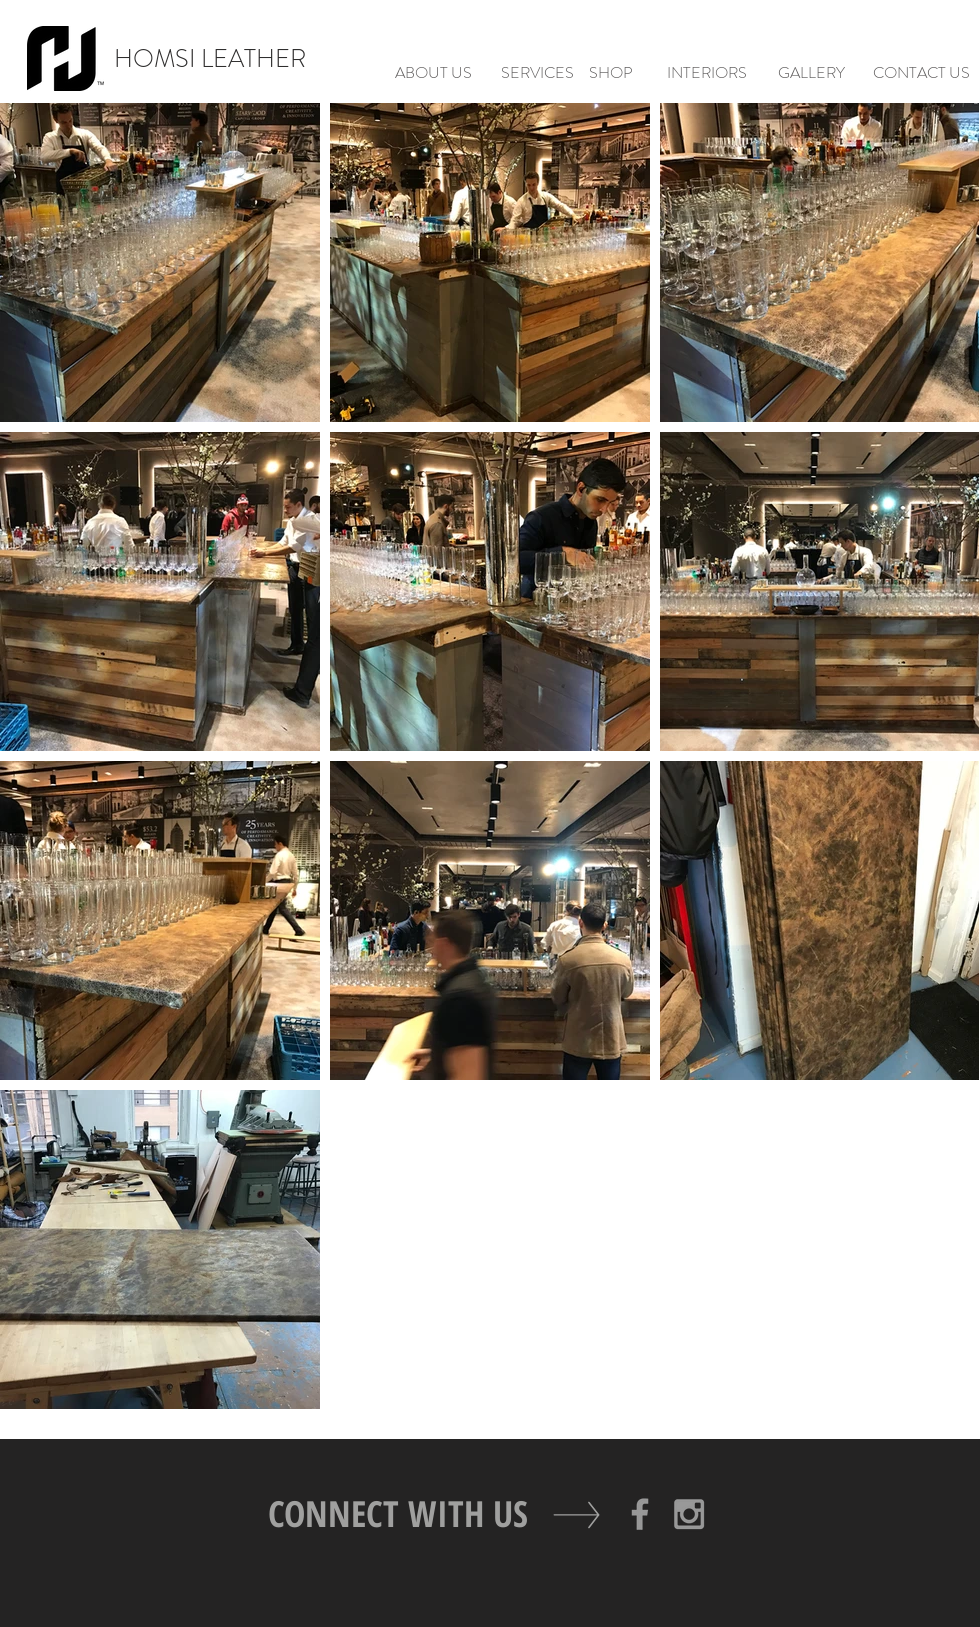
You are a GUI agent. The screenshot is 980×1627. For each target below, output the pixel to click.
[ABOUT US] (433, 73)
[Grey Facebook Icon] (640, 1514)
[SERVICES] (537, 73)
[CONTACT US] (921, 73)
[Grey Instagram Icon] (689, 1514)
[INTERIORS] (707, 73)
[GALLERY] (811, 73)
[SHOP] (611, 73)
